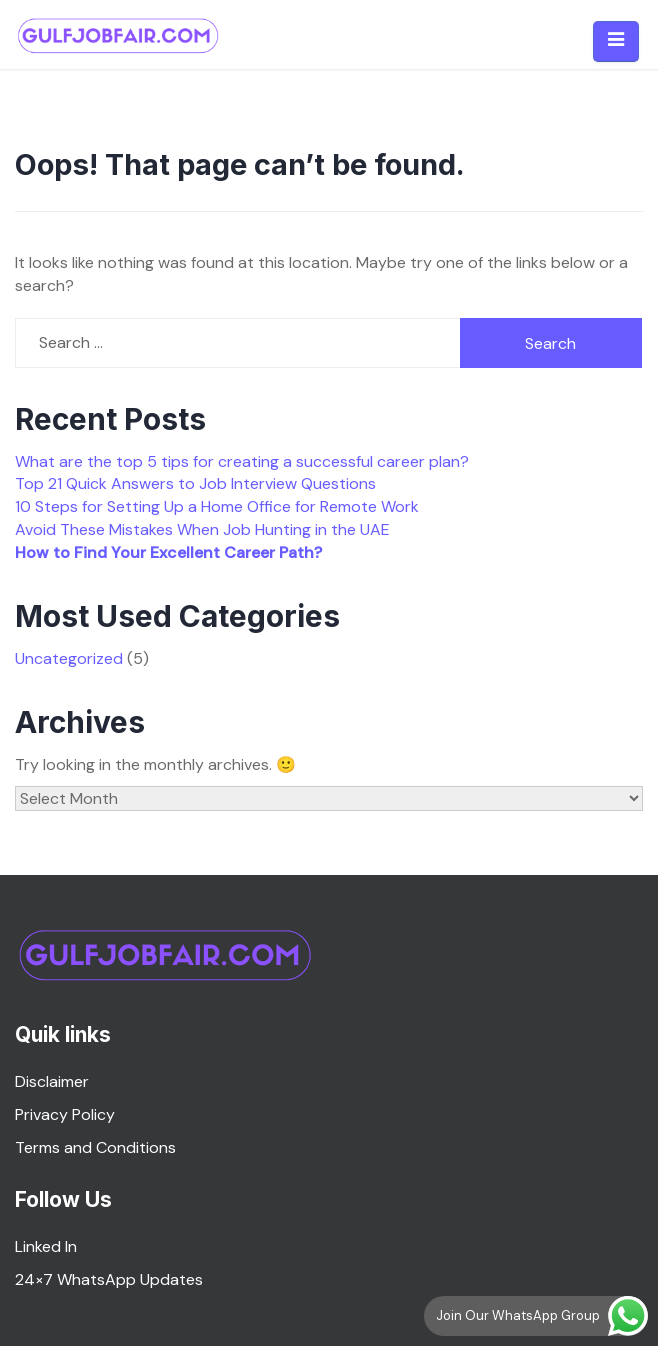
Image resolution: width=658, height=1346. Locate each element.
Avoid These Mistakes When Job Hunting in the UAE (202, 529)
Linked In (46, 1246)
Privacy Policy (65, 1114)
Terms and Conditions (95, 1147)
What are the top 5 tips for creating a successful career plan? (242, 461)
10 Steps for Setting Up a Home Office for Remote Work (217, 506)
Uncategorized (69, 658)
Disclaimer (52, 1081)
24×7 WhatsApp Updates (109, 1279)
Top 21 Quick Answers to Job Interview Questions (195, 483)
